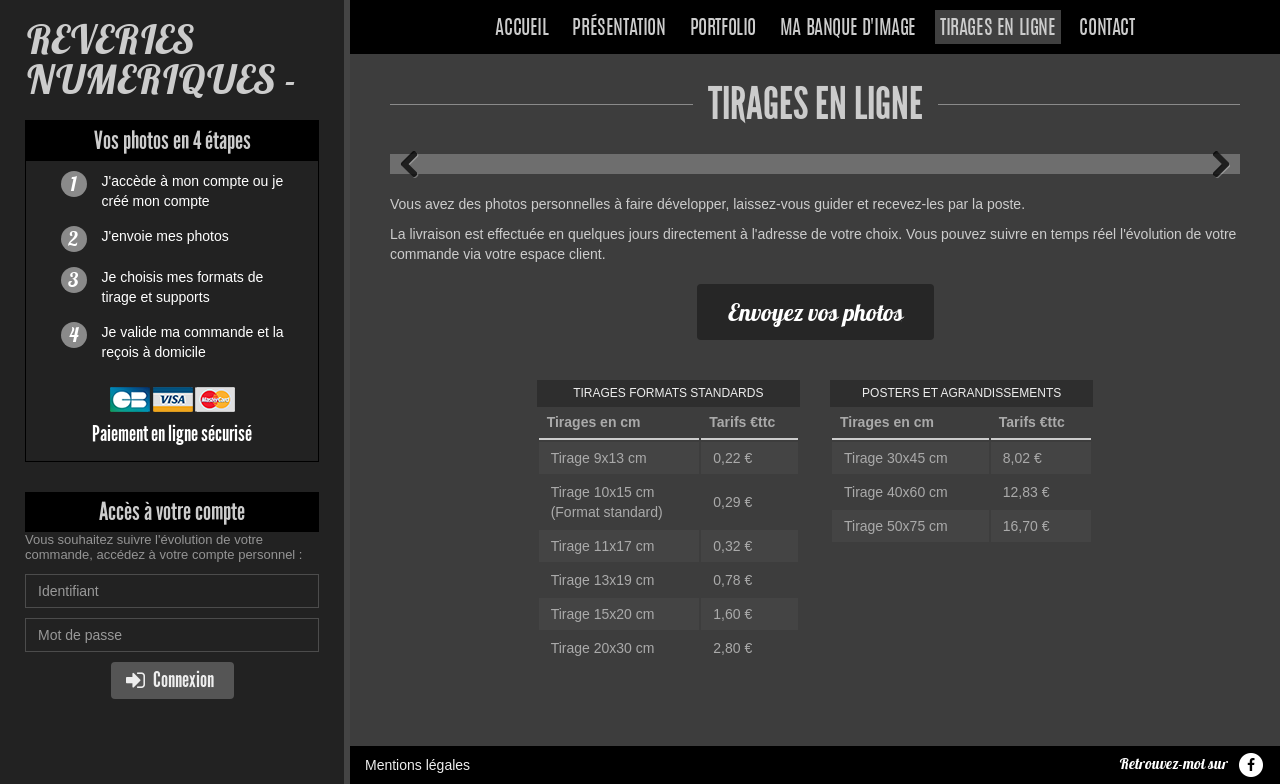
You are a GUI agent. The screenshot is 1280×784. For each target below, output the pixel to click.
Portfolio (723, 29)
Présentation (618, 29)
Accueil (521, 29)
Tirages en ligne (998, 29)
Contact (1106, 29)
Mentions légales (417, 765)
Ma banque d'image (848, 29)
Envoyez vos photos (815, 312)
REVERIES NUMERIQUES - (161, 59)
